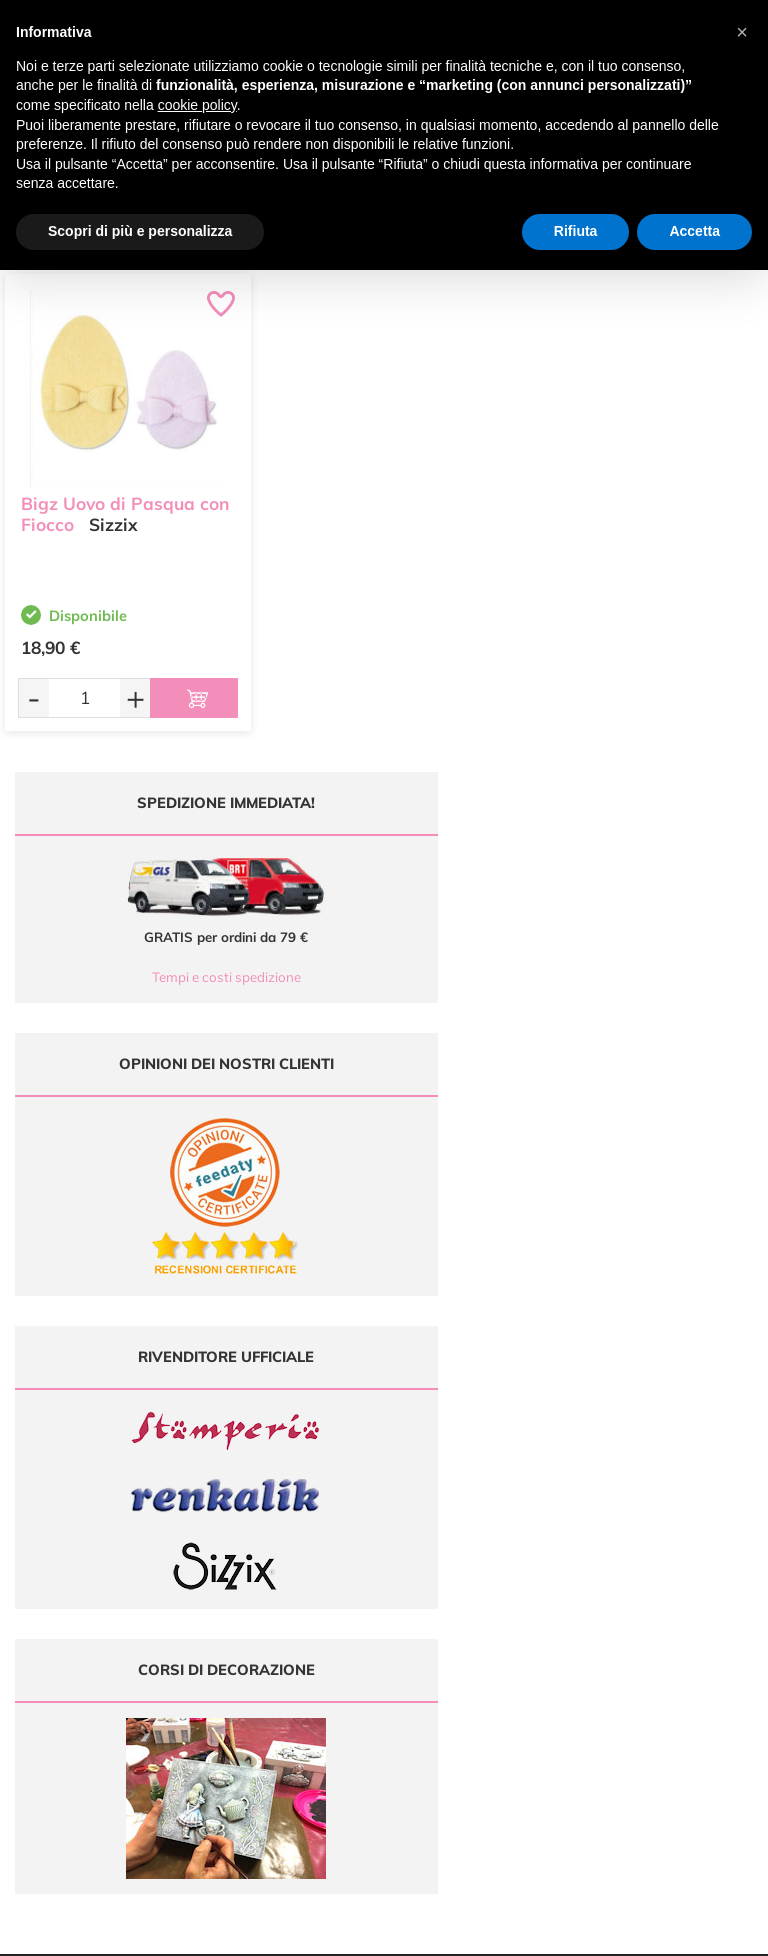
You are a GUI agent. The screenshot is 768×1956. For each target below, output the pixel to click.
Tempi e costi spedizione (192, 977)
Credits (658, 1929)
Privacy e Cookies (672, 1562)
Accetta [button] (694, 231)
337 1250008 (298, 1612)
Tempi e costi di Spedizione (672, 1524)
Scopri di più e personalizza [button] (140, 231)
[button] (742, 32)
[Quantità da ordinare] (84, 697)
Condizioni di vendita (672, 1543)
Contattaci (480, 1582)
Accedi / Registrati (480, 1562)
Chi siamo (480, 1543)
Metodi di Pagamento (672, 1504)
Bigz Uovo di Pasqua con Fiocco (125, 510)
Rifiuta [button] (576, 231)
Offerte (480, 1504)
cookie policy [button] (197, 105)
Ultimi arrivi (480, 1485)
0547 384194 (298, 1553)
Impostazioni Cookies (672, 1582)
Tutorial (480, 1524)
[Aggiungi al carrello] (194, 698)
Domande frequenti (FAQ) (672, 1485)
